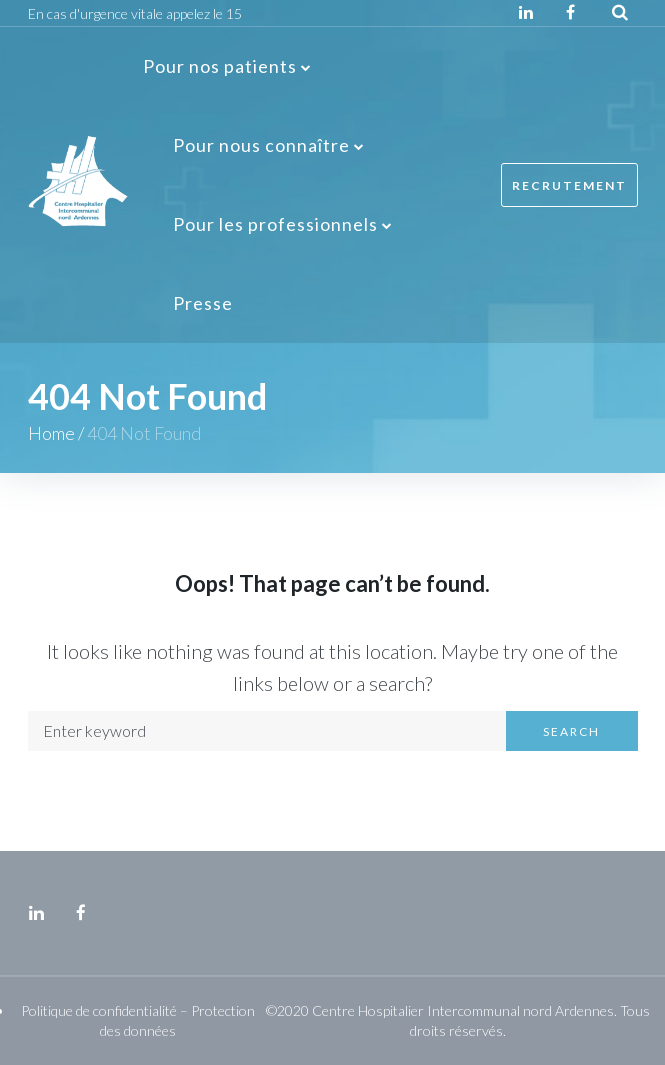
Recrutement (569, 185)
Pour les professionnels (275, 224)
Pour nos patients (220, 66)
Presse (203, 303)
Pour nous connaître (261, 145)
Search (571, 731)
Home (51, 433)
